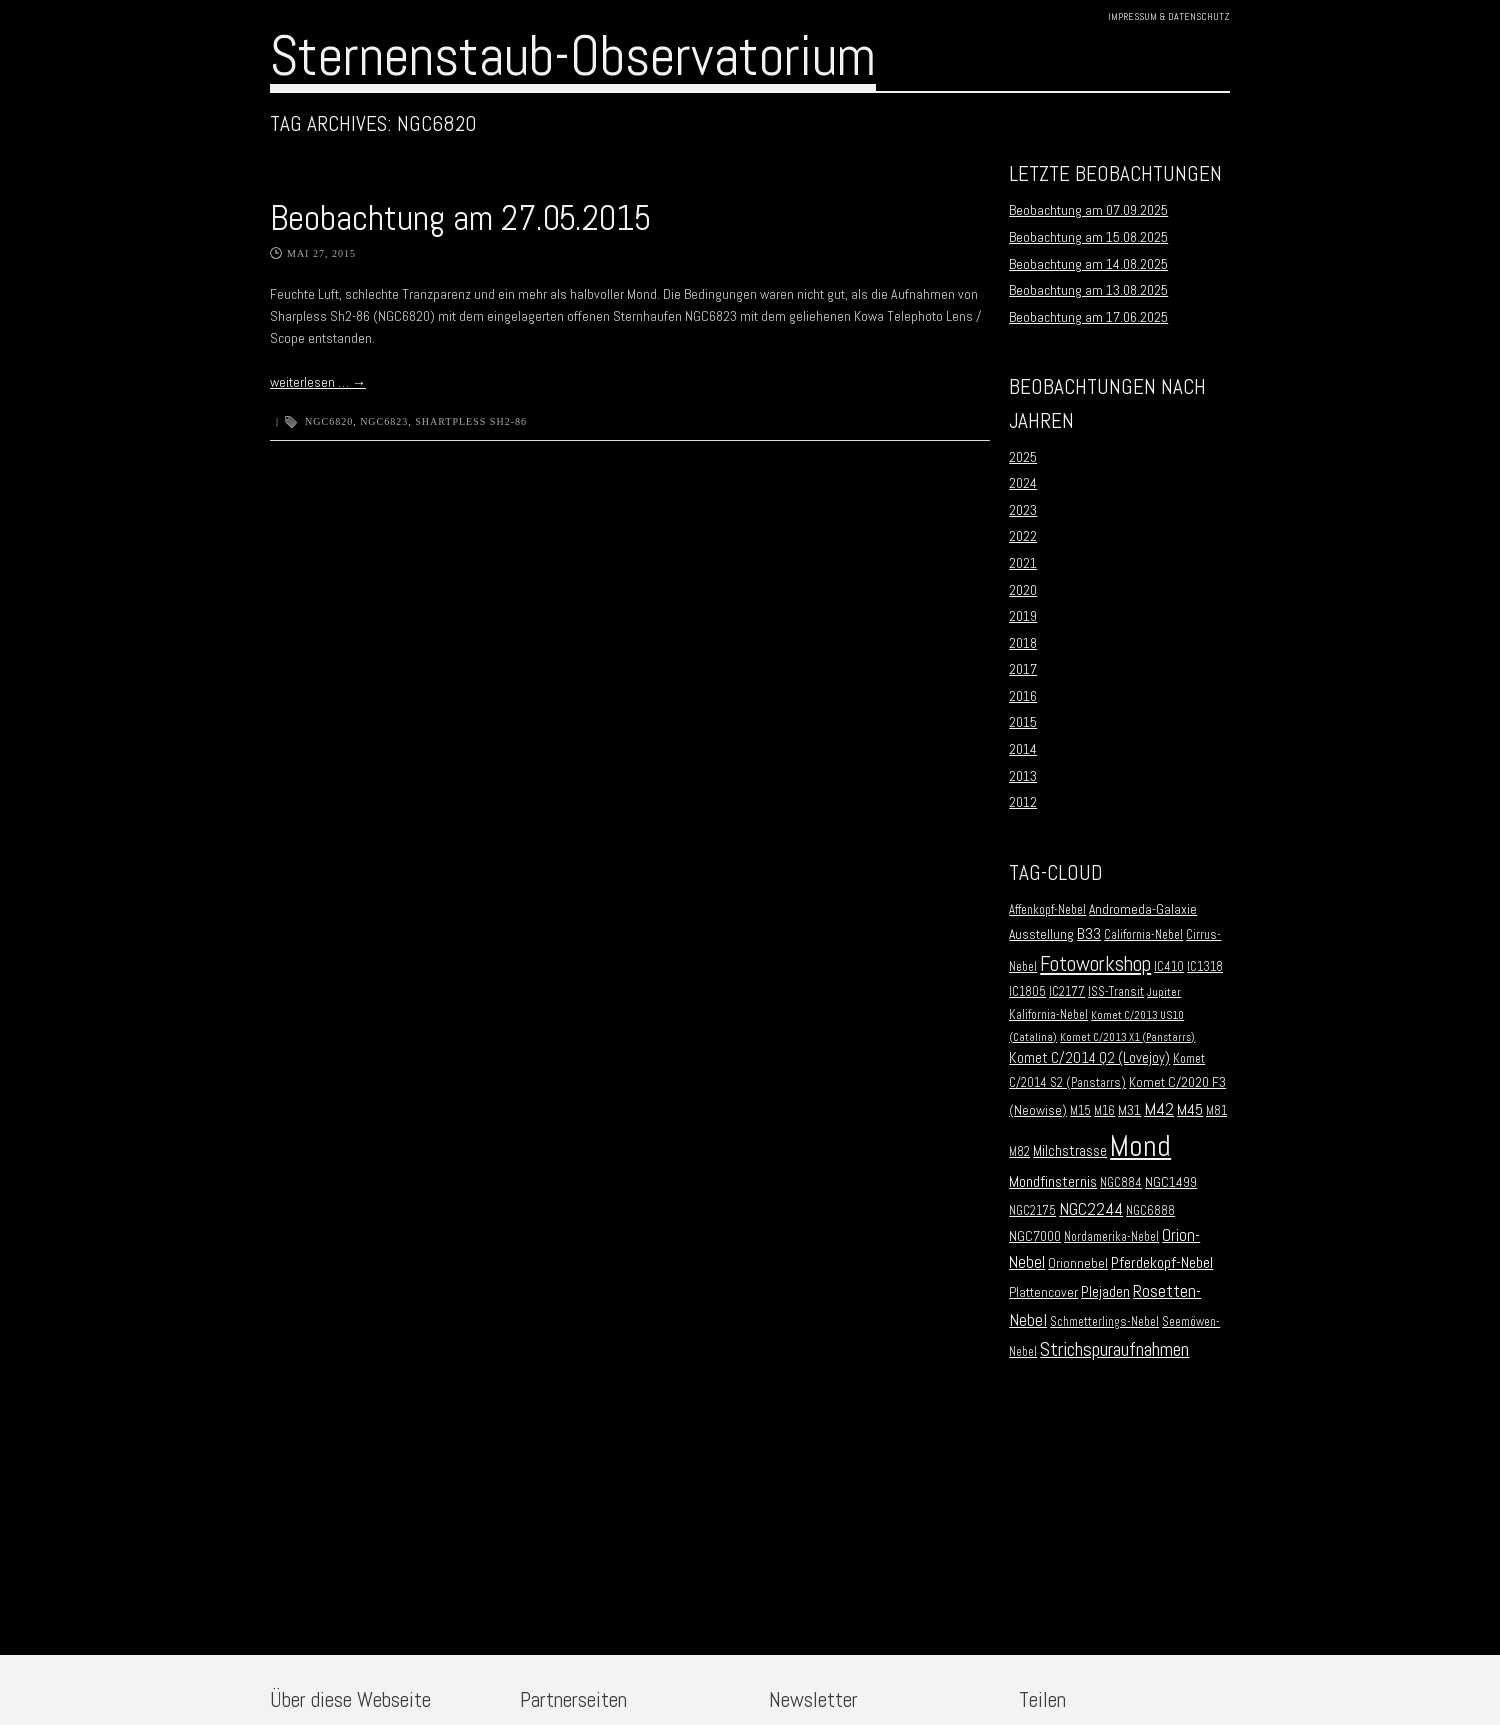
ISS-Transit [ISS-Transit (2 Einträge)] (1116, 992)
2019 (1023, 616)
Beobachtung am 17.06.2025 (1088, 317)
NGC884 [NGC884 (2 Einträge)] (1121, 1183)
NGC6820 (329, 421)
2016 (1023, 696)
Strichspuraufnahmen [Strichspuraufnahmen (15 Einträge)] (1114, 1349)
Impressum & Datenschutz (1169, 16)
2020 (1023, 590)
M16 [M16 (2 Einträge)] (1104, 1111)
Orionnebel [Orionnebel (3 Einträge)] (1078, 1263)
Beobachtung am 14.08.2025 (1088, 264)
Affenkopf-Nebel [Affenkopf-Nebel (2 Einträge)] (1047, 910)
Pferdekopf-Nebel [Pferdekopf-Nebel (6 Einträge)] (1162, 1262)
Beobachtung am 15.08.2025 (1088, 237)
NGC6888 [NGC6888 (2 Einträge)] (1150, 1211)
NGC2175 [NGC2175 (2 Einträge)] (1032, 1211)
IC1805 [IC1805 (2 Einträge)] (1027, 992)
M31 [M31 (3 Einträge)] (1129, 1110)
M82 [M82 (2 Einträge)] (1019, 1152)
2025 (1023, 457)
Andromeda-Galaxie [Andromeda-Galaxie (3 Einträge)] (1143, 909)
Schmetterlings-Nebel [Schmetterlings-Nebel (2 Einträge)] (1104, 1322)
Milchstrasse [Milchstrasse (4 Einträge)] (1070, 1151)
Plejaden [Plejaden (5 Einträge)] (1105, 1292)
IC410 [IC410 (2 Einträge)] (1169, 967)
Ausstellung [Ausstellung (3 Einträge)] (1041, 934)
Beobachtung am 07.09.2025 (1088, 210)
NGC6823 (384, 421)
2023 (1023, 510)
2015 (1023, 722)
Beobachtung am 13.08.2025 (1088, 290)
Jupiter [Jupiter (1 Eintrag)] (1164, 992)
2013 (1023, 776)
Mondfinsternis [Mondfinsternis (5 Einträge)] (1053, 1182)
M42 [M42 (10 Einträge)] (1159, 1108)
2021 (1023, 563)
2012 (1023, 802)
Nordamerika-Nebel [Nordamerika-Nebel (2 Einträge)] (1111, 1237)
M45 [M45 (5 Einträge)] (1190, 1110)
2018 (1023, 643)
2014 (1023, 749)
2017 (1023, 669)
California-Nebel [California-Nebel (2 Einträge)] (1143, 935)
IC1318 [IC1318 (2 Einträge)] (1205, 967)
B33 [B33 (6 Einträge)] (1089, 933)
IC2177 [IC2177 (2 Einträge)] (1067, 992)
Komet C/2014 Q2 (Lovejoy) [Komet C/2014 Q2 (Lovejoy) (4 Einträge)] (1089, 1058)
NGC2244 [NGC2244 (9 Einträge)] (1091, 1209)
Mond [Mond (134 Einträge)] (1140, 1146)
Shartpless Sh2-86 (471, 421)
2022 (1023, 536)
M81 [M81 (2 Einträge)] (1216, 1111)
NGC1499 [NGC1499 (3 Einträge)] (1171, 1182)
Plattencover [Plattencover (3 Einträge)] (1043, 1292)
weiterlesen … (318, 382)
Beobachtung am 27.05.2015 (460, 218)
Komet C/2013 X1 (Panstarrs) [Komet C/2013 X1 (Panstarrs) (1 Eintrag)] (1127, 1037)
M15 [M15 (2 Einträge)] (1080, 1111)
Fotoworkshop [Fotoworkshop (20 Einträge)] (1095, 963)
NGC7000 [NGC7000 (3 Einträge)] (1035, 1236)
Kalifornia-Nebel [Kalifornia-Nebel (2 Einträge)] (1048, 1015)
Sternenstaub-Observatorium (573, 56)
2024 (1023, 483)
